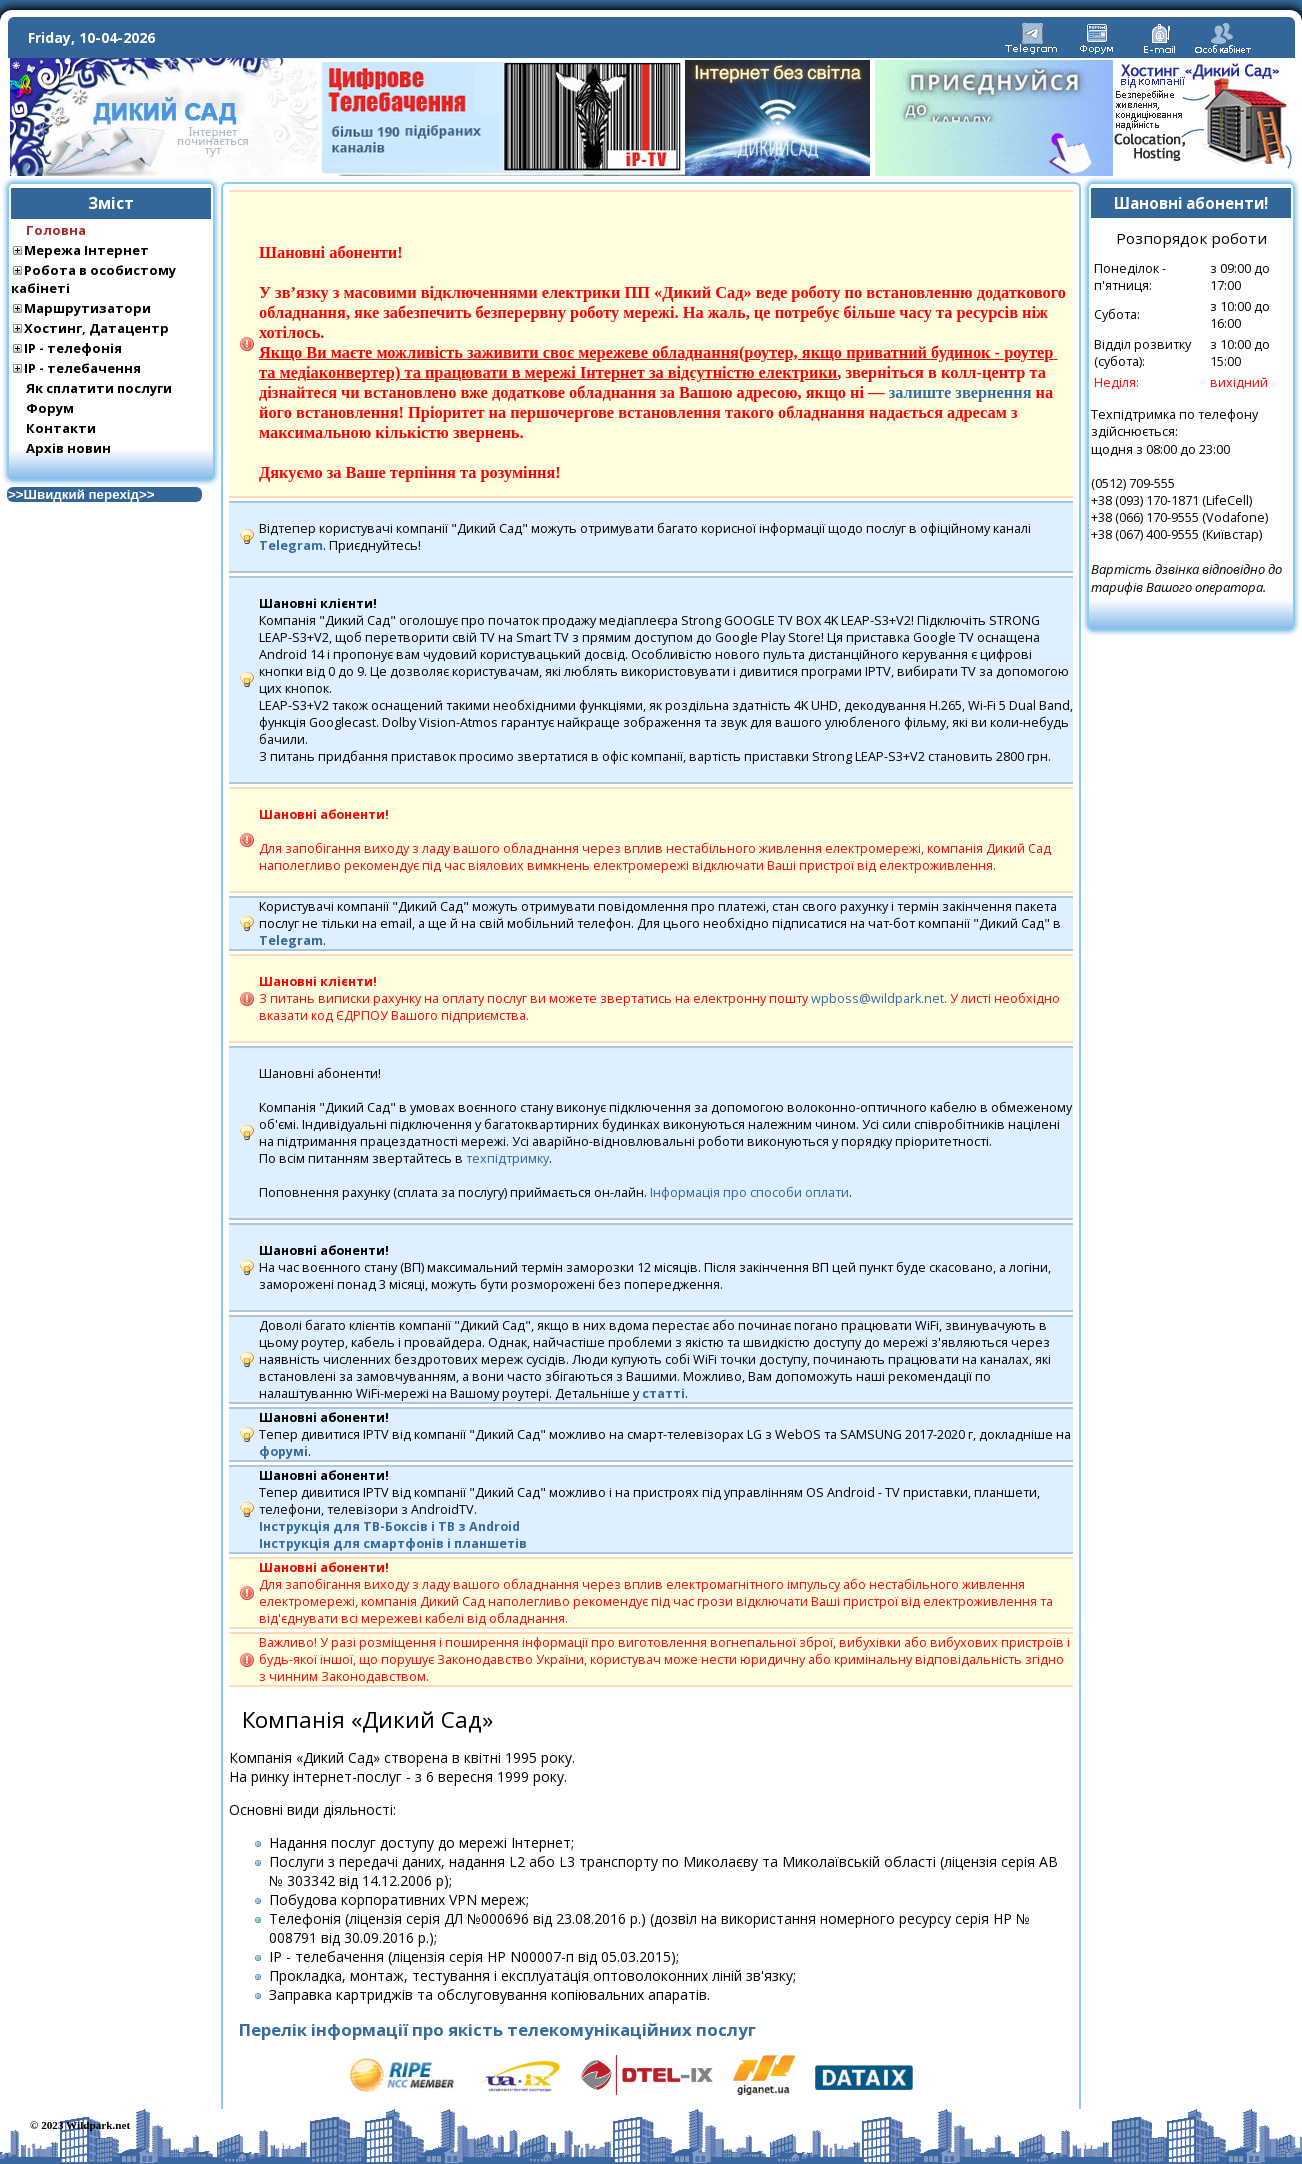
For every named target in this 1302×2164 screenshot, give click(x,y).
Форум (50, 408)
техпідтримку (507, 1158)
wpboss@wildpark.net (877, 998)
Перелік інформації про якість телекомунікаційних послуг (497, 2029)
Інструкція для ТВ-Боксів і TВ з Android (389, 1526)
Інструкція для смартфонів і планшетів (393, 1543)
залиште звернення (960, 392)
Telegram (291, 545)
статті (663, 1393)
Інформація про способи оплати (749, 1192)
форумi (283, 1451)
